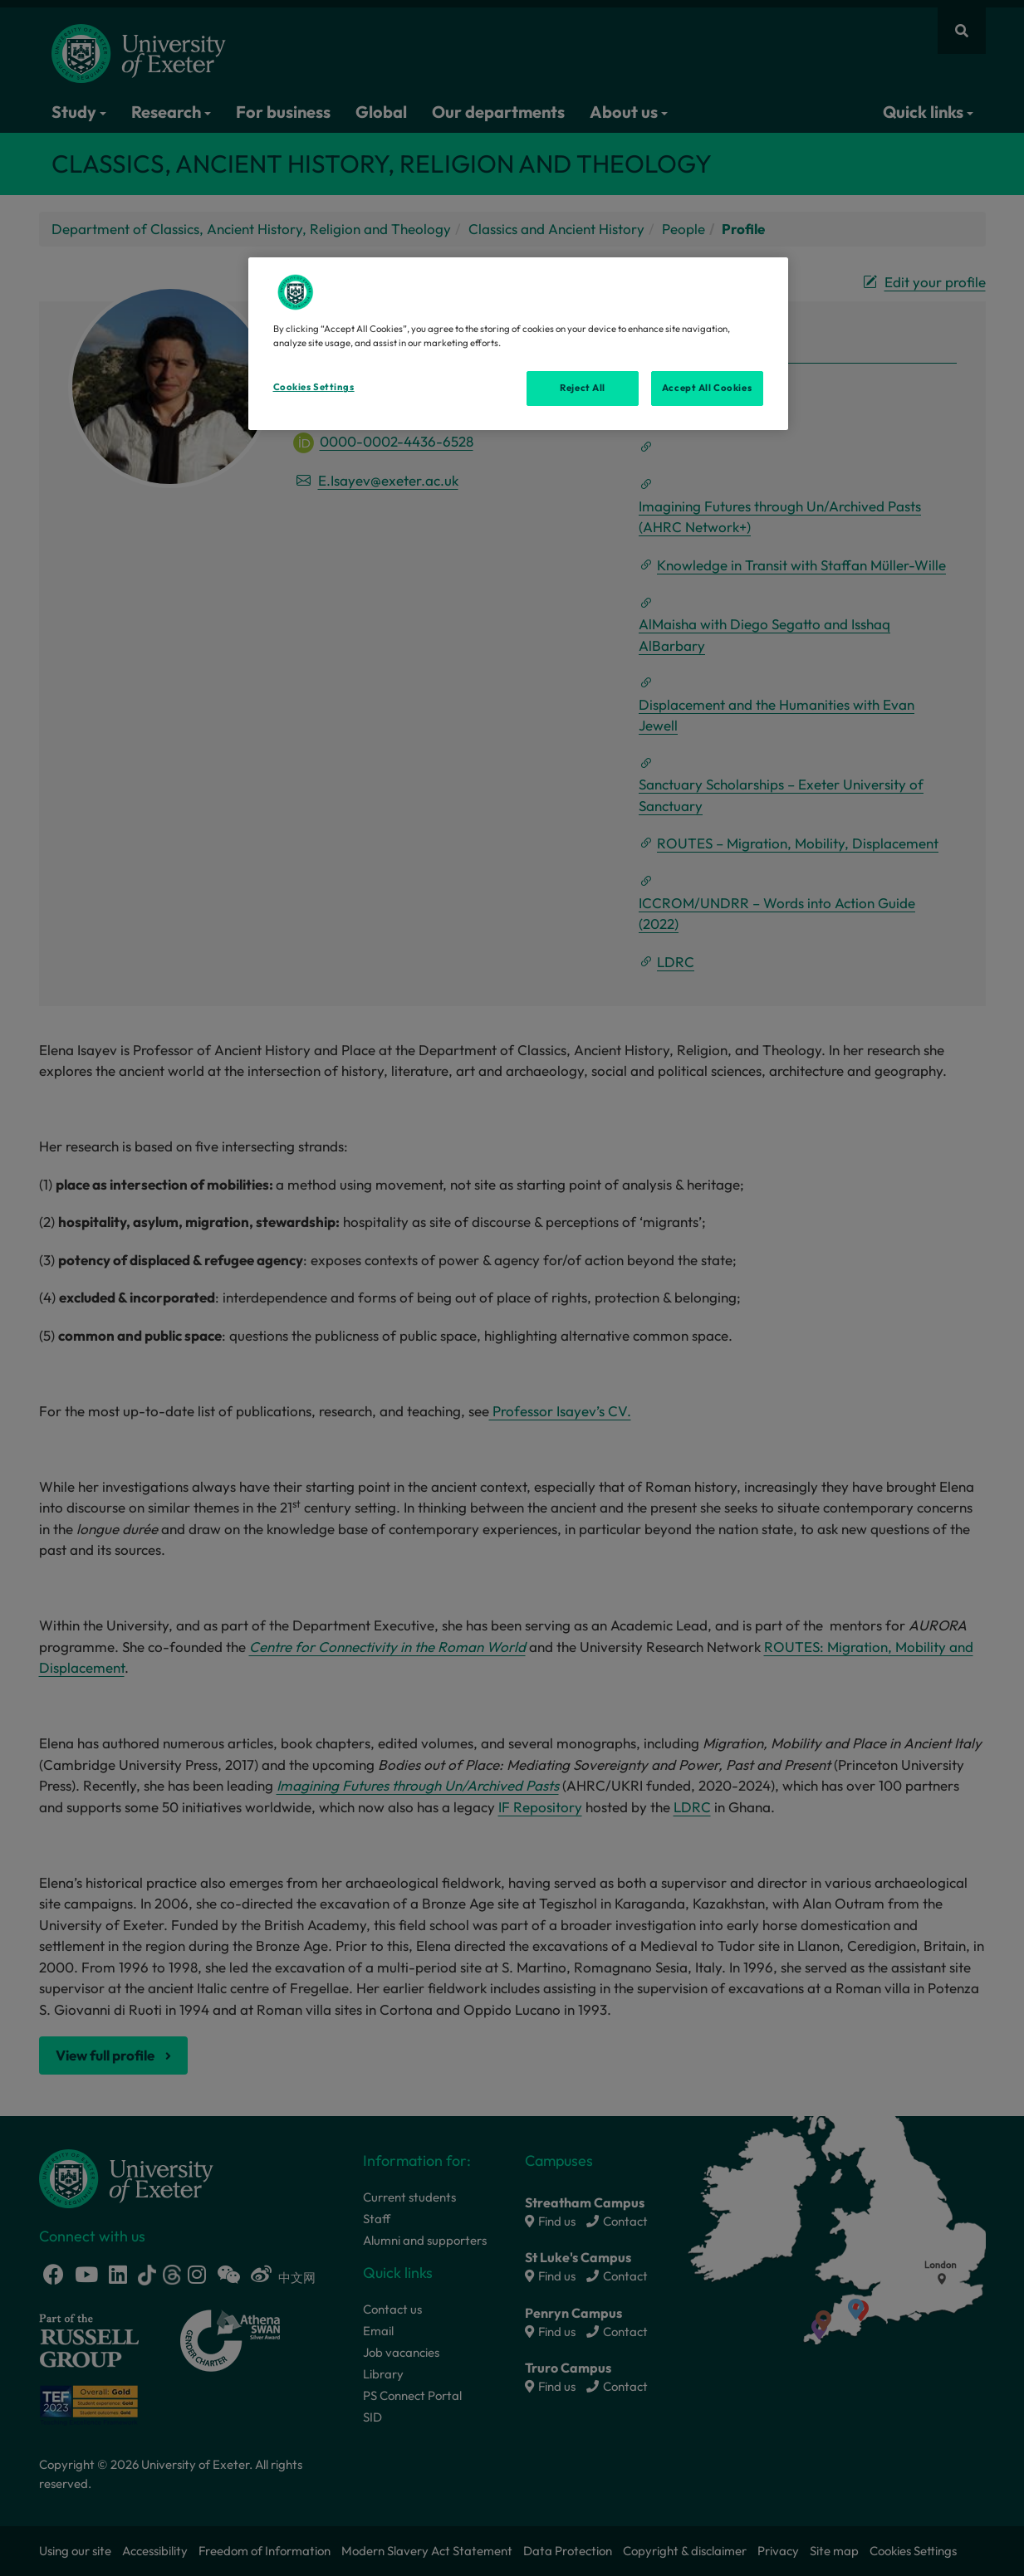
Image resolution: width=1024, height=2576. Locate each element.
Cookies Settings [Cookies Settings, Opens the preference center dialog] (314, 387)
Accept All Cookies (707, 387)
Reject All (582, 387)
